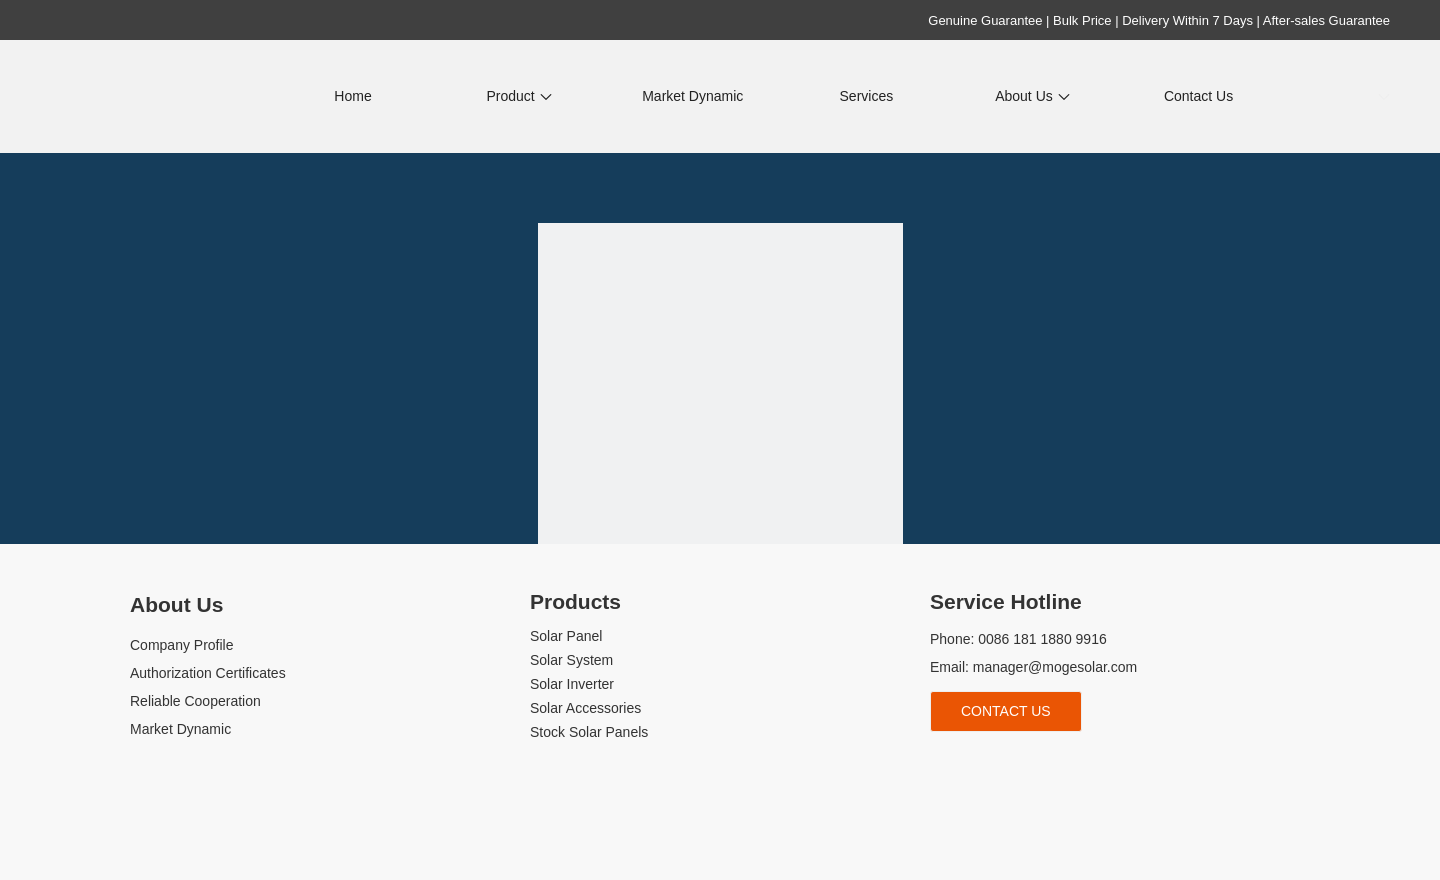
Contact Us (1006, 711)
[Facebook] (942, 764)
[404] (720, 405)
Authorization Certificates (208, 673)
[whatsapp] (1076, 764)
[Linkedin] (976, 764)
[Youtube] (1009, 764)
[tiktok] (1043, 764)
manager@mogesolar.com (1055, 667)
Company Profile (182, 645)
